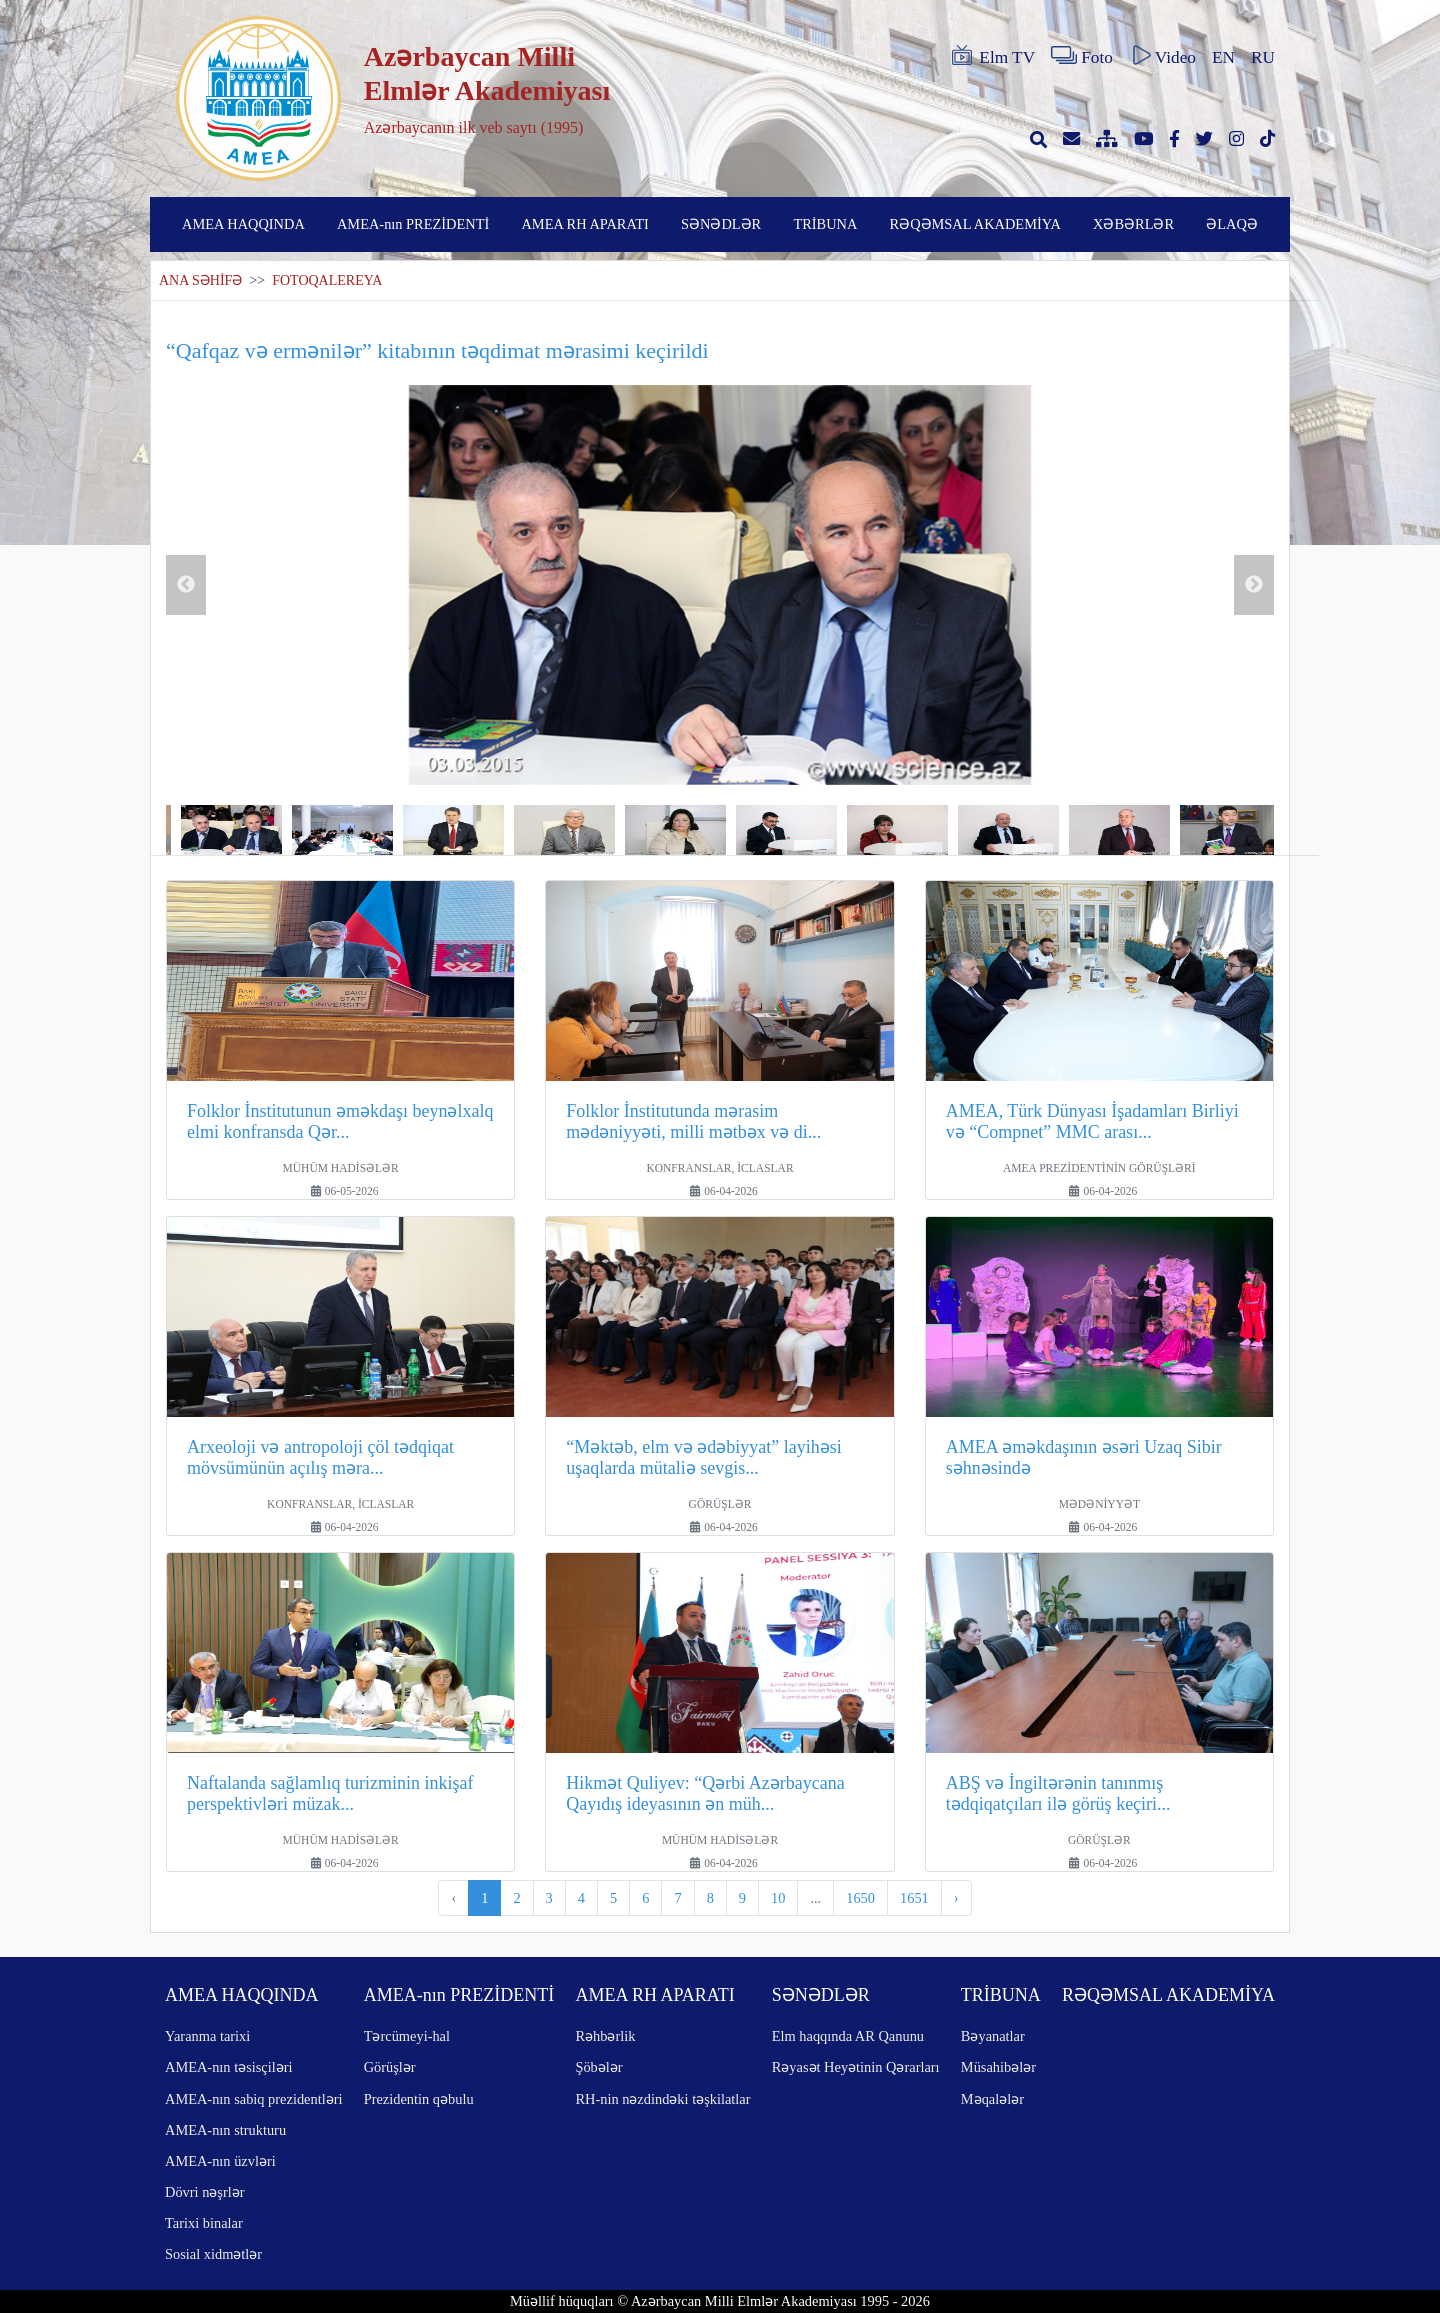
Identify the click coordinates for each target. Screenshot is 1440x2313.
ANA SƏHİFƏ (200, 280)
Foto (1082, 56)
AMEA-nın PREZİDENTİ (413, 224)
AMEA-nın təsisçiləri (229, 2067)
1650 (860, 1898)
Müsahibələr (998, 2067)
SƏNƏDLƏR (721, 224)
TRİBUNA (825, 224)
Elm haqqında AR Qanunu (848, 2036)
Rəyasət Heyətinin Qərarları (856, 2067)
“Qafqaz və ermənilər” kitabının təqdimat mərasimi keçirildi (437, 350)
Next (1254, 585)
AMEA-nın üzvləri (220, 2161)
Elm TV (992, 56)
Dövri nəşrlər (205, 2192)
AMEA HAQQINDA (243, 224)
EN (1223, 57)
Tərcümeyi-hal (407, 2036)
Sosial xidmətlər (213, 2254)
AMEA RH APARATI (584, 224)
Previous (186, 585)
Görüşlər (390, 2067)
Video (1162, 56)
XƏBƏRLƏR (1133, 224)
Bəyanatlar (993, 2036)
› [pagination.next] (956, 1898)
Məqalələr (992, 2099)
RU (1263, 57)
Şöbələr (598, 2067)
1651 (914, 1898)
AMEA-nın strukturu (225, 2130)
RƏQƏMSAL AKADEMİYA (975, 224)
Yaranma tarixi (207, 2036)
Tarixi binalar (204, 2223)
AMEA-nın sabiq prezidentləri (253, 2099)
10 (778, 1898)
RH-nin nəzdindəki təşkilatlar (662, 2099)
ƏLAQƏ (1232, 224)
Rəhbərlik (605, 2036)
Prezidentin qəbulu (419, 2099)
